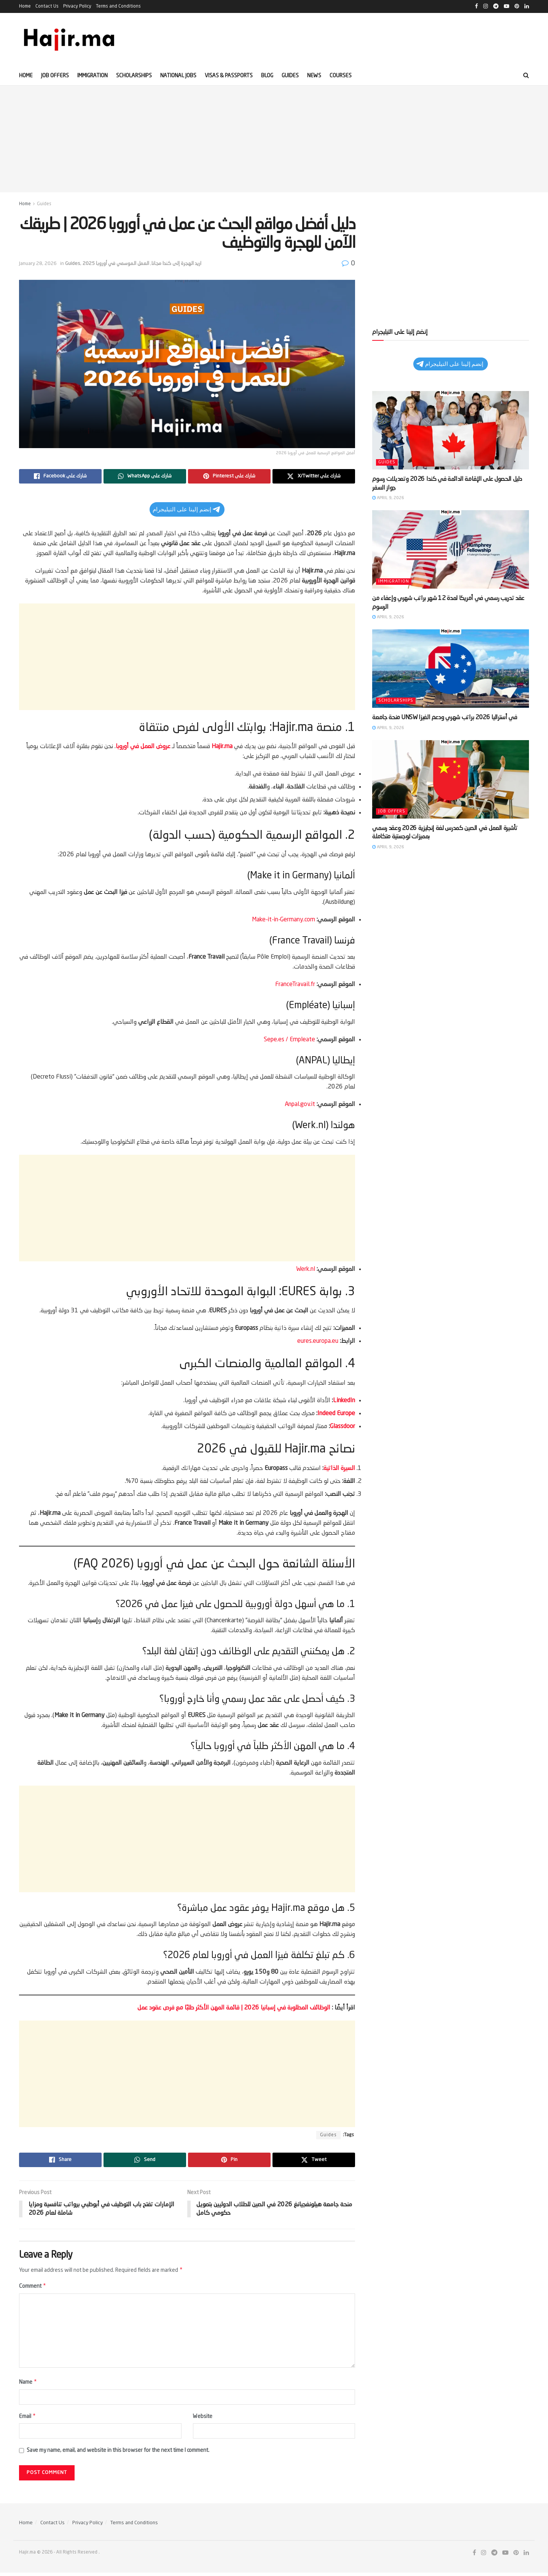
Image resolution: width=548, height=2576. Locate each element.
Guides (290, 75)
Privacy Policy (77, 6)
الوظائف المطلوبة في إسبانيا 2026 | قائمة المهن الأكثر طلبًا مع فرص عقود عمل (234, 2008)
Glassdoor (342, 1427)
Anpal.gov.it (300, 1104)
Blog (267, 75)
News (314, 75)
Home (25, 6)
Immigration (92, 75)
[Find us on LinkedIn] (526, 2556)
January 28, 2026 (38, 263)
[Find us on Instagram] (483, 2556)
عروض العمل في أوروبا (143, 747)
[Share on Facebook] (60, 476)
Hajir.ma (222, 747)
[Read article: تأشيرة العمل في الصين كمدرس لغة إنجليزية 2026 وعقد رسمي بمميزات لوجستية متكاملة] (450, 779)
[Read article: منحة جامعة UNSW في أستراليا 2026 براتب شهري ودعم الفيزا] (450, 668)
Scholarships (134, 75)
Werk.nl (305, 1269)
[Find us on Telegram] (494, 2556)
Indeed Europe (336, 1414)
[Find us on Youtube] (505, 2556)
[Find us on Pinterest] (516, 2556)
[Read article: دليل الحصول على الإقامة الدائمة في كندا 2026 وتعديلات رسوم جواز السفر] (450, 430)
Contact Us (47, 6)
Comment (32, 2287)
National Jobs (178, 75)
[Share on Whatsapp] (145, 476)
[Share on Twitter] (313, 476)
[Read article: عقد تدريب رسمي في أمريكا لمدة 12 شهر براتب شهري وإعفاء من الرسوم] (450, 549)
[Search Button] (526, 75)
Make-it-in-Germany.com (283, 920)
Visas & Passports (229, 75)
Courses (341, 75)
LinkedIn (344, 1401)
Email (27, 2419)
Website (202, 2418)
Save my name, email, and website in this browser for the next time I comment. (118, 2453)
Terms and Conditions (118, 6)
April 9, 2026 (388, 498)
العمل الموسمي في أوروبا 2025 (116, 263)
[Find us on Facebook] (474, 2556)
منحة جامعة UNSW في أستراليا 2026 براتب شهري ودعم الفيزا (444, 718)
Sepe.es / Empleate (289, 1040)
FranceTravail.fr (295, 985)
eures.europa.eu (317, 1341)
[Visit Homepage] (69, 39)
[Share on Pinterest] (229, 476)
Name (28, 2384)
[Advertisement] (274, 139)
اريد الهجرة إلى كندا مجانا (176, 263)
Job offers (55, 75)
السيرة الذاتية (339, 1468)
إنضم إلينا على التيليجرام (186, 509)
